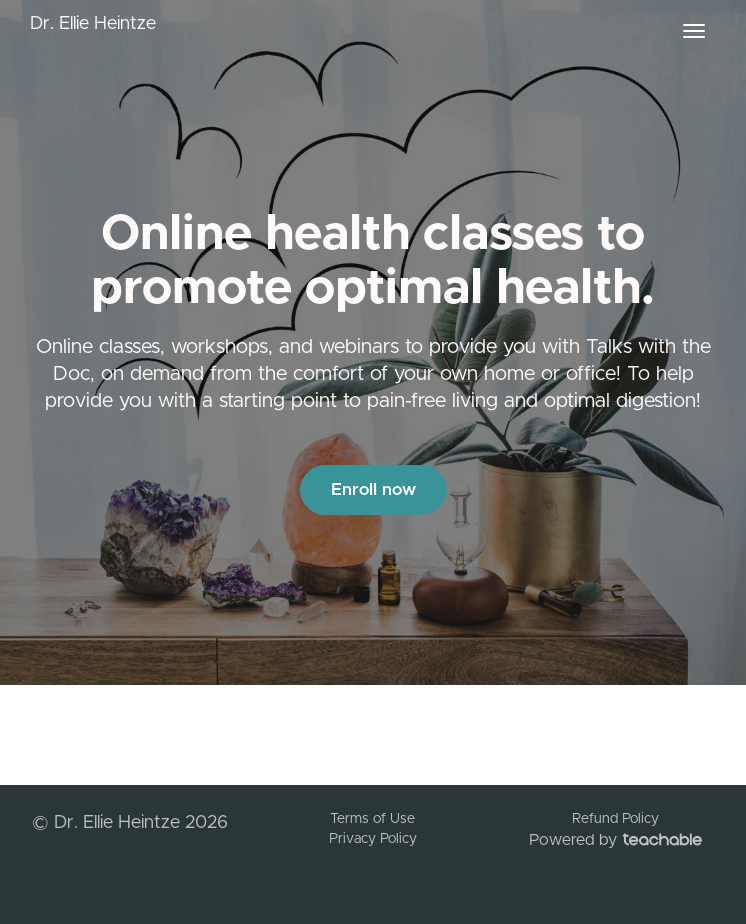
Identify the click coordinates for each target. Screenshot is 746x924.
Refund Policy (615, 819)
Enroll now (373, 489)
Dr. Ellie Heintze (93, 24)
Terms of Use (372, 819)
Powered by (615, 840)
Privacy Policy (373, 839)
